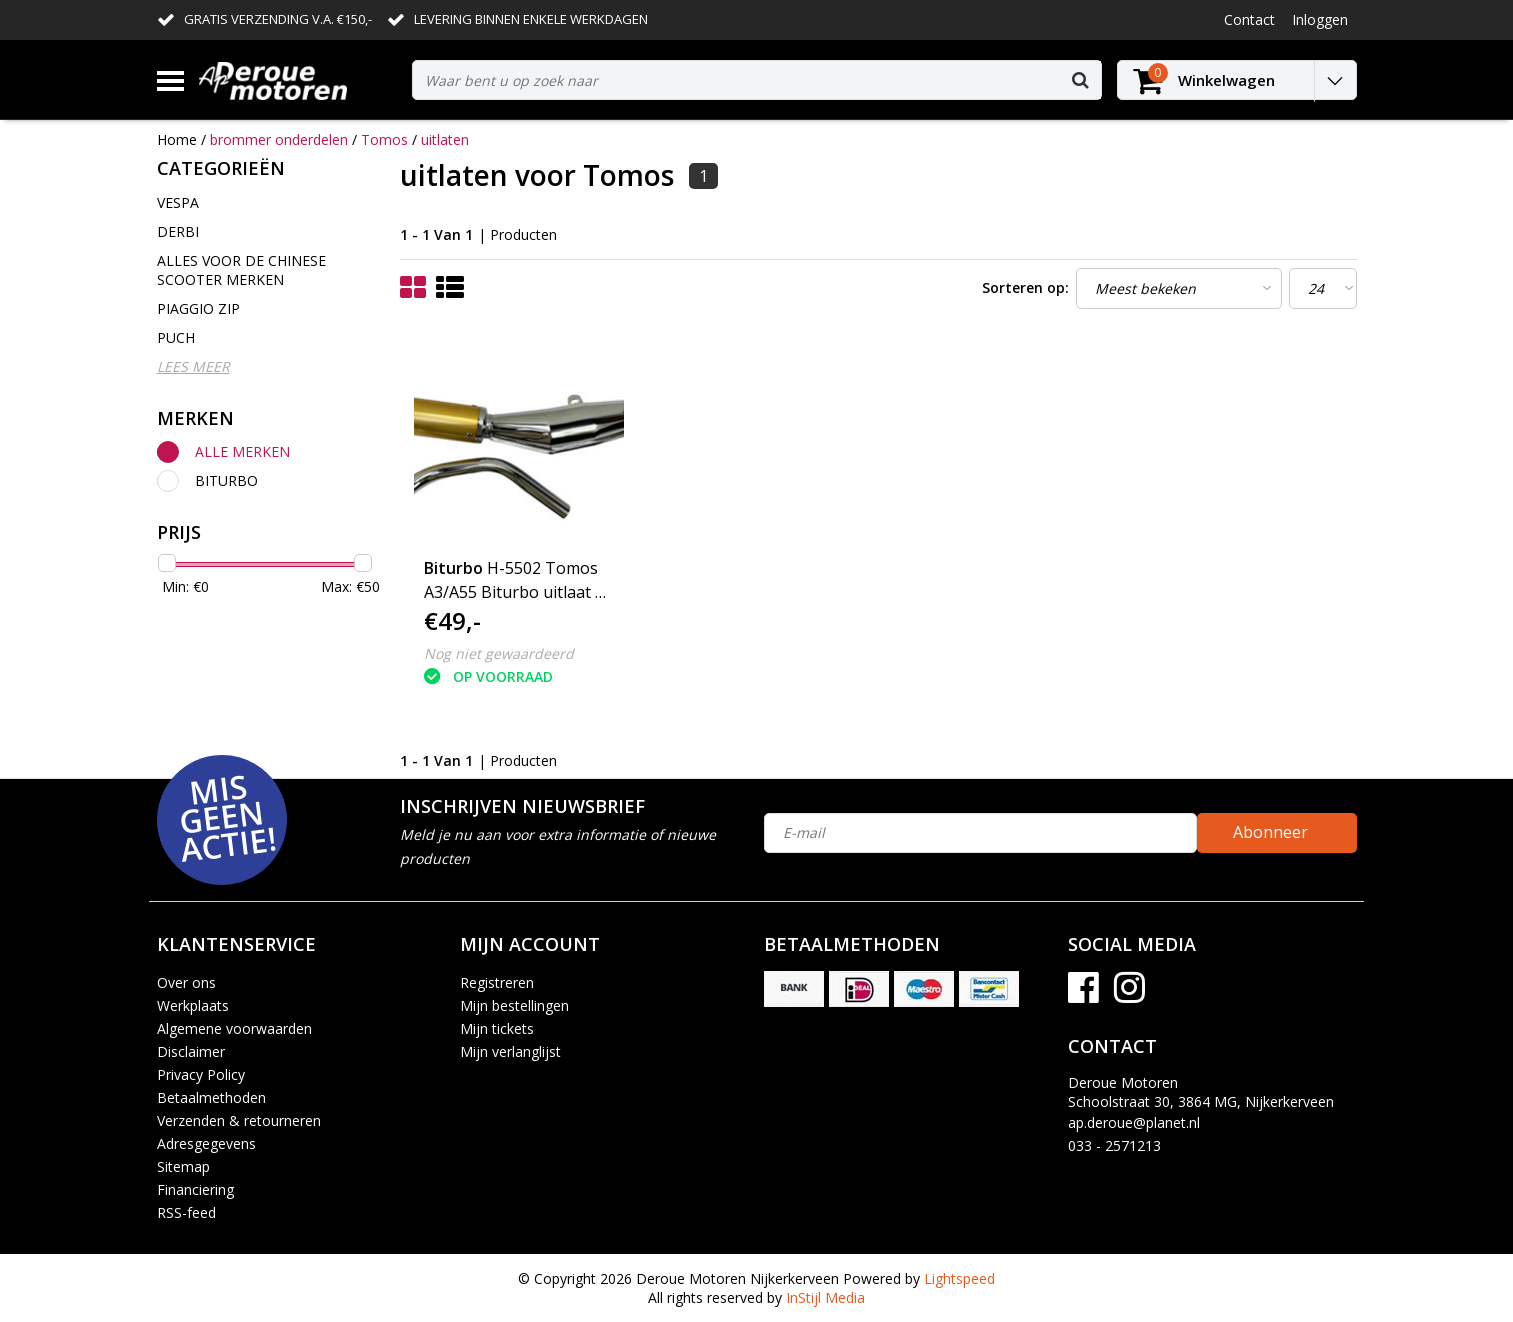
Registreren (497, 982)
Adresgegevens (206, 1143)
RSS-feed (186, 1212)
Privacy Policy (201, 1074)
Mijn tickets (497, 1028)
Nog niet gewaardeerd (499, 653)
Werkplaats (193, 1005)
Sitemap (183, 1166)
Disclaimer (191, 1051)
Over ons (186, 982)
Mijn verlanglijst (510, 1051)
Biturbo (226, 480)
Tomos (384, 139)
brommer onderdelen (279, 139)
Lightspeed (959, 1278)
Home (177, 139)
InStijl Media (825, 1297)
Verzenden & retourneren (239, 1120)
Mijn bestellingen (514, 1005)
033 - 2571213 (1114, 1145)
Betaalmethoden (211, 1097)
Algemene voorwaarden (234, 1028)
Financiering (195, 1189)
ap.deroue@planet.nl (1134, 1122)
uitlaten (445, 139)
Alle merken (242, 451)
